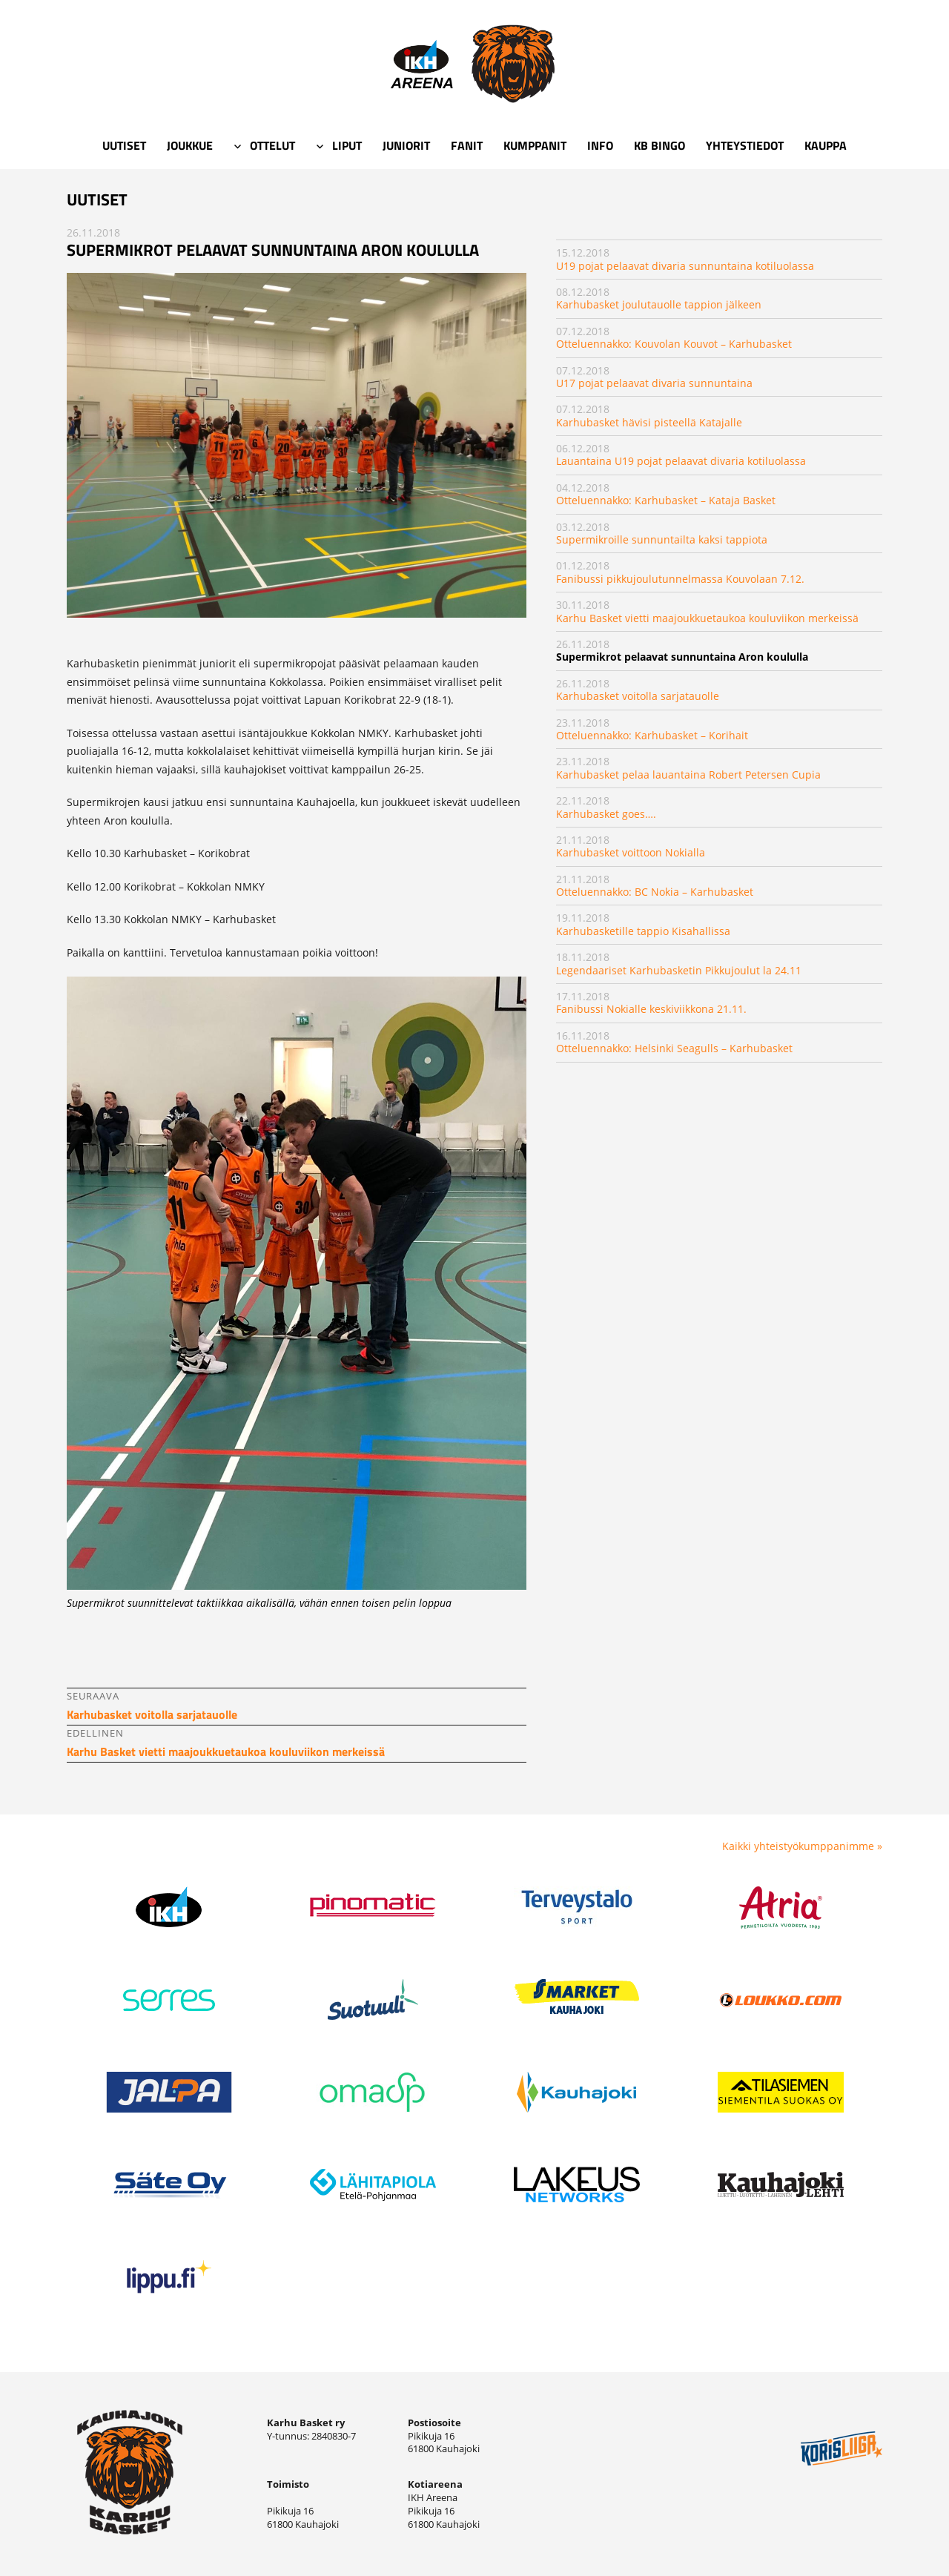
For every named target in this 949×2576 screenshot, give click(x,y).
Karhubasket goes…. (606, 814)
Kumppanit (534, 145)
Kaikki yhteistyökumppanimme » (802, 1846)
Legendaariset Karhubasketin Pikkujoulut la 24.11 (678, 970)
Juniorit (406, 145)
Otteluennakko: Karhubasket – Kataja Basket (666, 500)
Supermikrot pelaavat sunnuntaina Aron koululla (682, 657)
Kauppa (825, 145)
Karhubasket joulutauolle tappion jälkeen (658, 304)
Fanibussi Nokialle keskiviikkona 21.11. (651, 1009)
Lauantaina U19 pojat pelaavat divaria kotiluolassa (681, 461)
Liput (347, 145)
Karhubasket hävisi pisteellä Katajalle (649, 422)
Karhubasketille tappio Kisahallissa (643, 931)
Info (600, 145)
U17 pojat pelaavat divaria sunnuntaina (654, 383)
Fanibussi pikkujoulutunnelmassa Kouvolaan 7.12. (680, 579)
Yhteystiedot (745, 145)
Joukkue (190, 145)
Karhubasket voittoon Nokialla (630, 852)
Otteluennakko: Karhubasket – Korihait (652, 735)
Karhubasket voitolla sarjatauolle (637, 696)
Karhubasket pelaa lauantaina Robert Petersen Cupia (688, 774)
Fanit (467, 145)
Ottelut (272, 145)
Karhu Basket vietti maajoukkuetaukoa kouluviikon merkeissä (707, 618)
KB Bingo (659, 145)
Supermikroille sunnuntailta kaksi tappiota (661, 539)
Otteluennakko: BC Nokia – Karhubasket (654, 892)
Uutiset (124, 145)
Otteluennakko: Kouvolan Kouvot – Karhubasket (674, 344)
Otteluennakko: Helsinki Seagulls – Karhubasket (674, 1048)
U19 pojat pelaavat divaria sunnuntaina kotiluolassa (685, 266)
